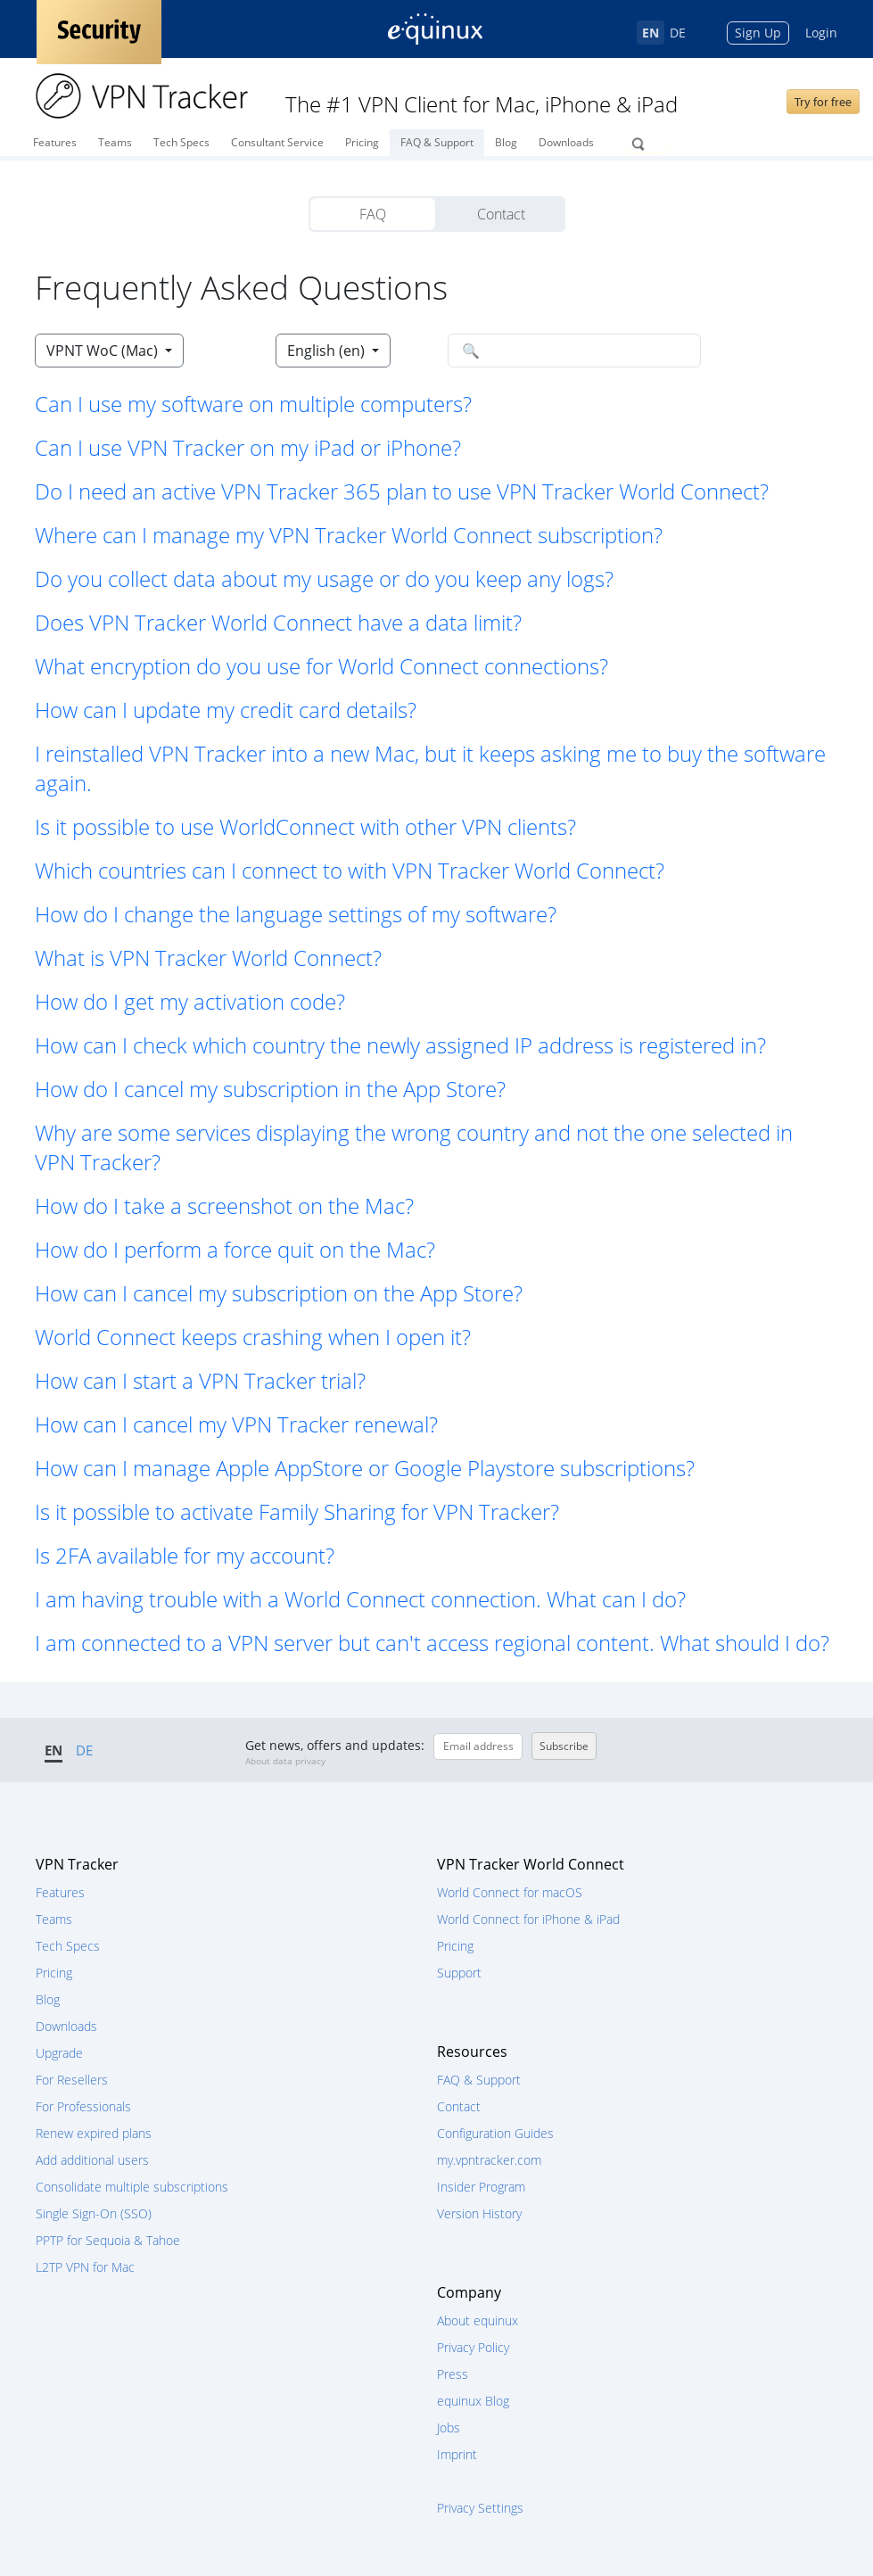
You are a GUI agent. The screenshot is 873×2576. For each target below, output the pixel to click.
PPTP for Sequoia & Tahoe (108, 2240)
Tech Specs (181, 142)
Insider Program (481, 2186)
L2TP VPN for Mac (85, 2266)
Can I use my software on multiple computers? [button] (253, 403)
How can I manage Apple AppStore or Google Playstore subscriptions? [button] (365, 1467)
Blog (506, 142)
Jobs (448, 2427)
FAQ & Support (437, 142)
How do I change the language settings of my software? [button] (295, 914)
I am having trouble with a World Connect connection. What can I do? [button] (360, 1599)
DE (678, 32)
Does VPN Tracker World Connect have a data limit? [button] (278, 622)
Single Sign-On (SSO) (94, 2213)
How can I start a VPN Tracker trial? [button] (200, 1380)
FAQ (372, 214)
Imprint (457, 2454)
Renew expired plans (94, 2133)
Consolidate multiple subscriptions (132, 2186)
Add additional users (92, 2159)
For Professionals (83, 2106)
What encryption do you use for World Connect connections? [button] (321, 666)
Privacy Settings (480, 2507)
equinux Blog (473, 2400)
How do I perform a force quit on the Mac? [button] (235, 1249)
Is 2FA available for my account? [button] (184, 1555)
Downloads (566, 142)
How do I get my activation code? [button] (190, 1001)
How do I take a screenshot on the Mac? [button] (224, 1205)
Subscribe (564, 1746)
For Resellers (72, 2079)
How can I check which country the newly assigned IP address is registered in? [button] (400, 1045)
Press (452, 2373)
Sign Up (758, 32)
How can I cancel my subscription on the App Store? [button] (279, 1293)
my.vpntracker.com (489, 2159)
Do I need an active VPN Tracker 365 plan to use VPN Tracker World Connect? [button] (402, 491)
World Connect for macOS (509, 1892)
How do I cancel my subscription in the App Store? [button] (270, 1088)
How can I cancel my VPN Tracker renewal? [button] (236, 1424)
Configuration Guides (495, 2133)
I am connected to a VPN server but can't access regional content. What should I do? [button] (432, 1642)
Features (55, 142)
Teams (115, 142)
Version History (479, 2213)
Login (821, 32)
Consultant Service (277, 142)
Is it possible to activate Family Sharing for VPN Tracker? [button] (297, 1511)
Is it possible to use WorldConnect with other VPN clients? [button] (305, 826)
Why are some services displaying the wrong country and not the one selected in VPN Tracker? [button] (414, 1147)
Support (459, 1972)
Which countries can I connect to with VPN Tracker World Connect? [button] (349, 870)
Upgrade (59, 2052)
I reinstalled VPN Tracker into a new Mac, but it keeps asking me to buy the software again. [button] (430, 768)
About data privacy (285, 1760)
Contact (501, 214)
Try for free (823, 102)
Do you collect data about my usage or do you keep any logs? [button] (324, 578)
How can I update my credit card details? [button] (225, 709)
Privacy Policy (473, 2347)
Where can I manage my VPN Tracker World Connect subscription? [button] (349, 534)
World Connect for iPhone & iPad (528, 1919)
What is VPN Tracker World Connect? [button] (208, 957)
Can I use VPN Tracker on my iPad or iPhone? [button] (248, 447)
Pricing (362, 142)
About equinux (477, 2320)
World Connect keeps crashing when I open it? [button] (253, 1336)
